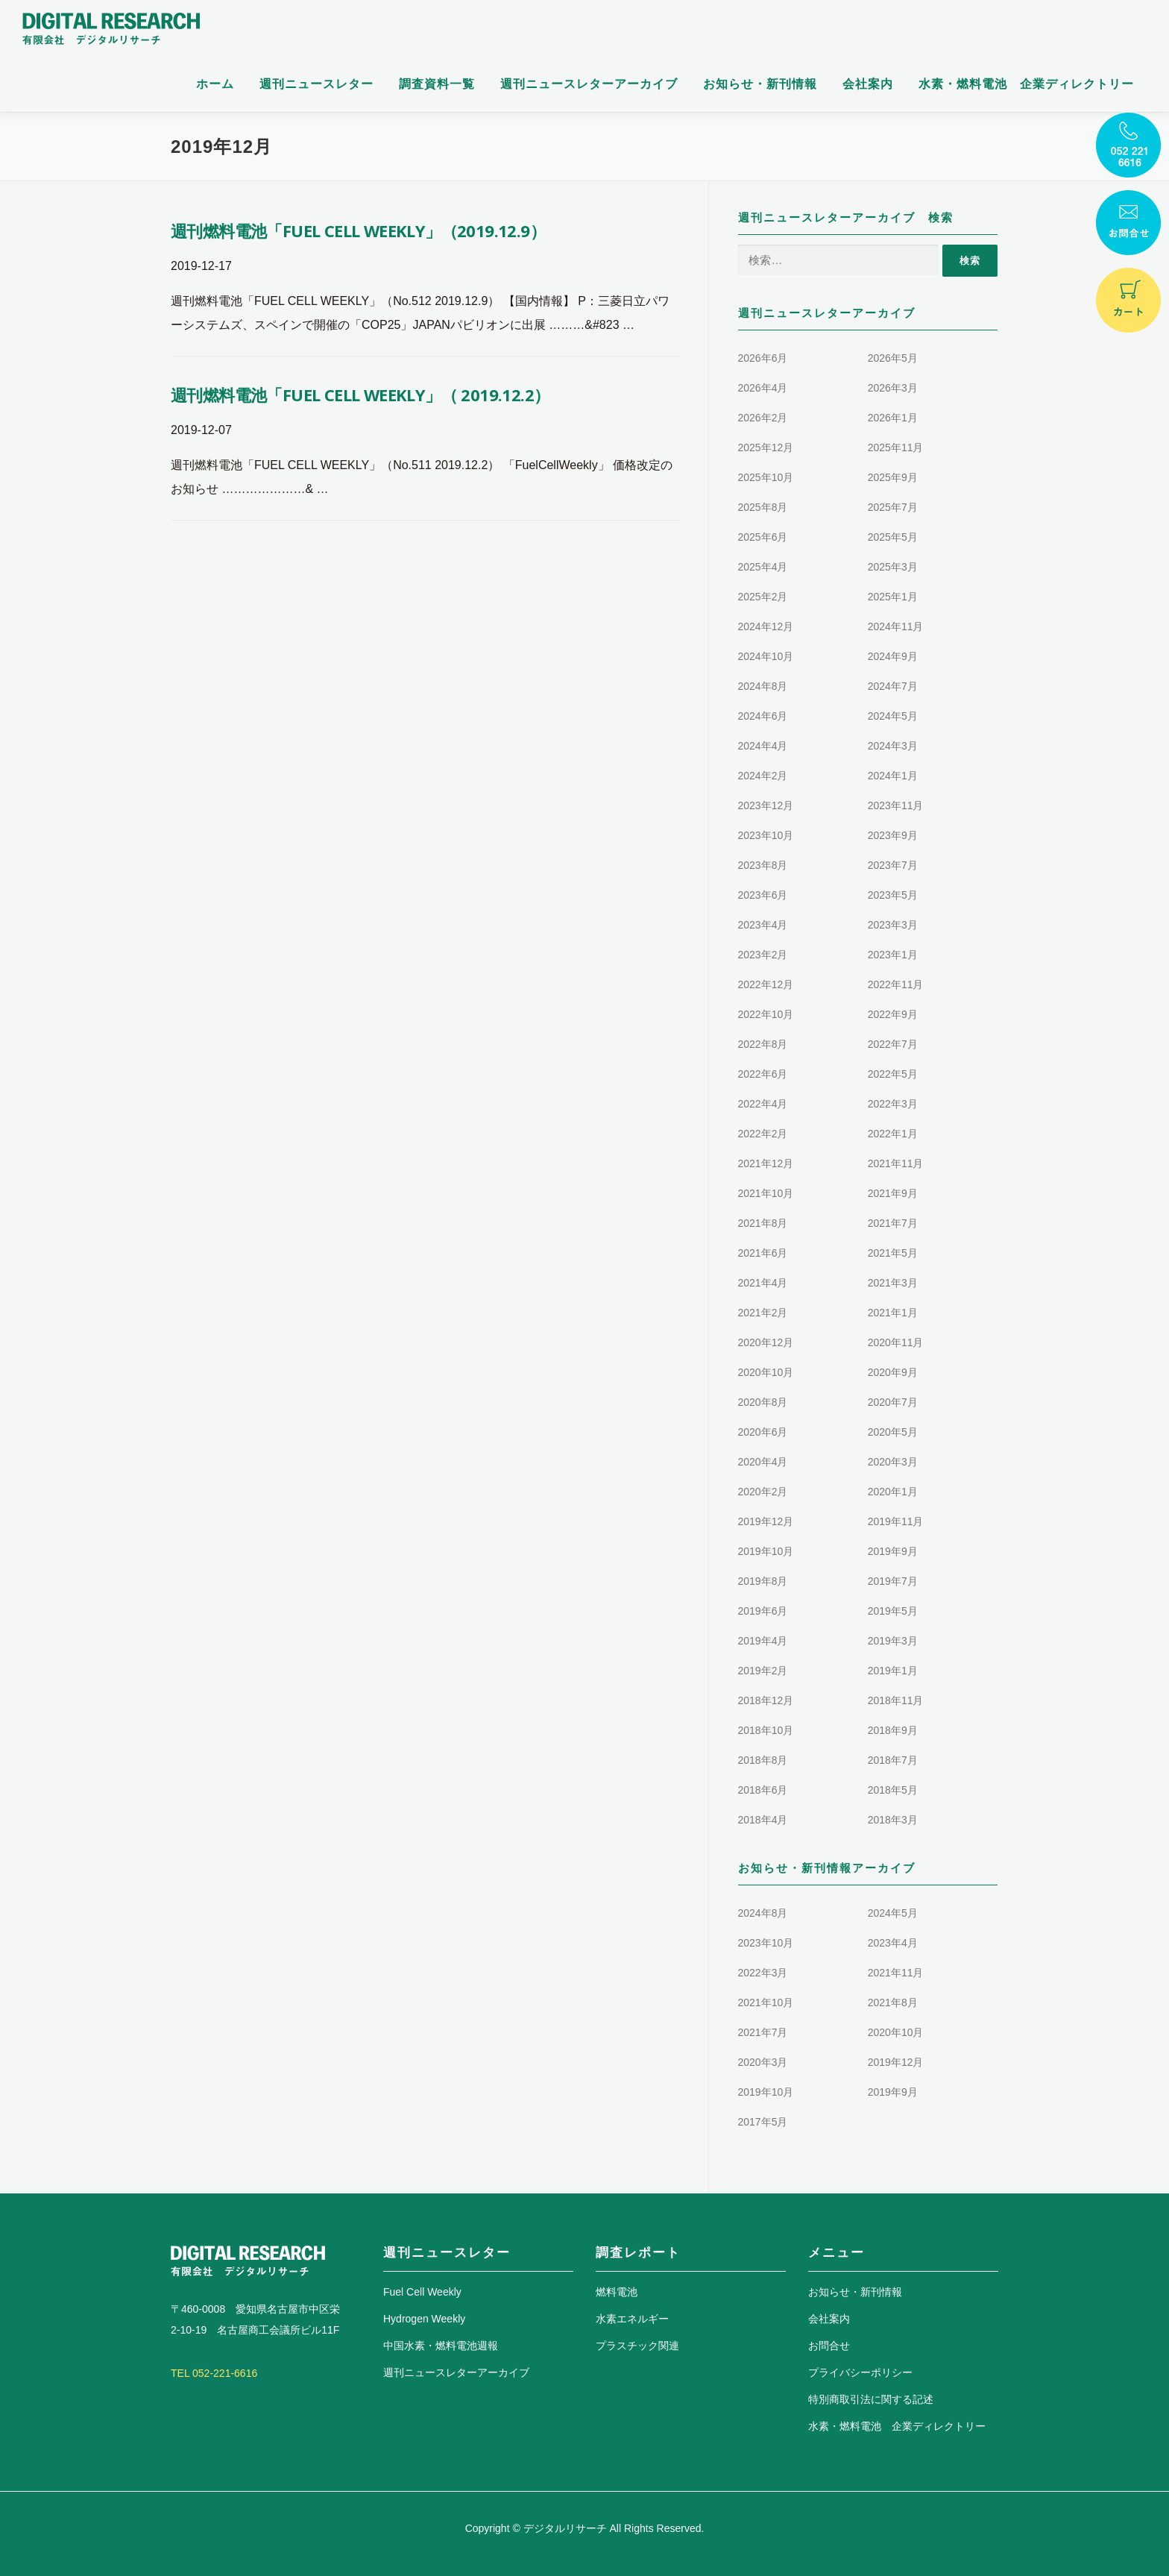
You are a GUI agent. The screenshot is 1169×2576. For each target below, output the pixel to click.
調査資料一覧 (437, 84)
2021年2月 (763, 1313)
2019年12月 (766, 1521)
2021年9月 (893, 1193)
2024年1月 (893, 776)
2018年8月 (763, 1760)
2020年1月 (893, 1492)
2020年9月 (893, 1372)
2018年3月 (893, 1820)
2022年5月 (893, 1074)
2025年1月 (893, 597)
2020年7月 (893, 1402)
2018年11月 (896, 1700)
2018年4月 (763, 1820)
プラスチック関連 (637, 2346)
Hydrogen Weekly (424, 2319)
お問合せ (829, 2346)
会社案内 (867, 84)
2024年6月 (763, 716)
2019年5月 (893, 1611)
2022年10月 (766, 1014)
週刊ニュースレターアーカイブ (589, 84)
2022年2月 (763, 1134)
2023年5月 (893, 895)
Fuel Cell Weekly (422, 2292)
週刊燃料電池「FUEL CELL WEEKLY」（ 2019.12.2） (360, 394)
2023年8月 (763, 865)
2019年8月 (763, 1581)
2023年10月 (766, 835)
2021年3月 (893, 1283)
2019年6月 (763, 1611)
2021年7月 (893, 1223)
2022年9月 (893, 1014)
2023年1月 (893, 955)
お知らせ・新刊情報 (760, 84)
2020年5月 (893, 1432)
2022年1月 (893, 1134)
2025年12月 (766, 447)
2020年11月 (896, 1342)
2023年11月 (896, 805)
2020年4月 (763, 1462)
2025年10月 (766, 477)
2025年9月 (893, 477)
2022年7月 (893, 1044)
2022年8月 (763, 1044)
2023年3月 (893, 925)
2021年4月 (763, 1283)
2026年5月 (893, 358)
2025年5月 (893, 537)
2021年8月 (763, 1223)
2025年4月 (763, 567)
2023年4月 (763, 925)
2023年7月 (893, 865)
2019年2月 (763, 1671)
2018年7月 (893, 1760)
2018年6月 (763, 1790)
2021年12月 (766, 1163)
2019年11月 (896, 1521)
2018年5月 (893, 1790)
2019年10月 (766, 1551)
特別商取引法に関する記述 (870, 2399)
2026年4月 (763, 388)
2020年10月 (766, 1372)
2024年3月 (893, 746)
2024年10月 (766, 656)
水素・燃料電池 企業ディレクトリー (1026, 84)
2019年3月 (893, 1641)
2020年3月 (893, 1462)
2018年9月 (893, 1730)
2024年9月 (893, 656)
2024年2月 (763, 776)
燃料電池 (616, 2292)
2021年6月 (763, 1253)
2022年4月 (763, 1104)
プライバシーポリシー (860, 2372)
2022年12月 (766, 984)
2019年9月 (893, 1551)
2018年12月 (766, 1700)
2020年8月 (763, 1402)
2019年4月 (763, 1641)
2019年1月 (893, 1671)
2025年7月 (893, 507)
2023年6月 (763, 895)
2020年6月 (763, 1432)
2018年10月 (766, 1730)
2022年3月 (893, 1104)
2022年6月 (763, 1074)
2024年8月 (763, 686)
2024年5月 (893, 716)
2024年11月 (896, 626)
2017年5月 (763, 2122)
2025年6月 (763, 537)
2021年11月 (896, 1163)
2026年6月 (763, 358)
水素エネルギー (632, 2319)
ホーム (215, 84)
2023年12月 (766, 805)
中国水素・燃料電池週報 (440, 2346)
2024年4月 (763, 746)
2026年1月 (893, 418)
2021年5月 (893, 1253)
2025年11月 (896, 447)
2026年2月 (763, 418)
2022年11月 (896, 984)
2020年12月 (766, 1342)
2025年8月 (763, 507)
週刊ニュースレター (316, 84)
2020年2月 (763, 1492)
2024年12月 (766, 626)
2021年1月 (893, 1313)
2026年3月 (893, 388)
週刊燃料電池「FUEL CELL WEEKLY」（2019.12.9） (358, 230)
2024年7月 (893, 686)
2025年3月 (893, 567)
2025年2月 (763, 597)
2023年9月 (893, 835)
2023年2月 (763, 955)
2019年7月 (893, 1581)
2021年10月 (766, 1193)
